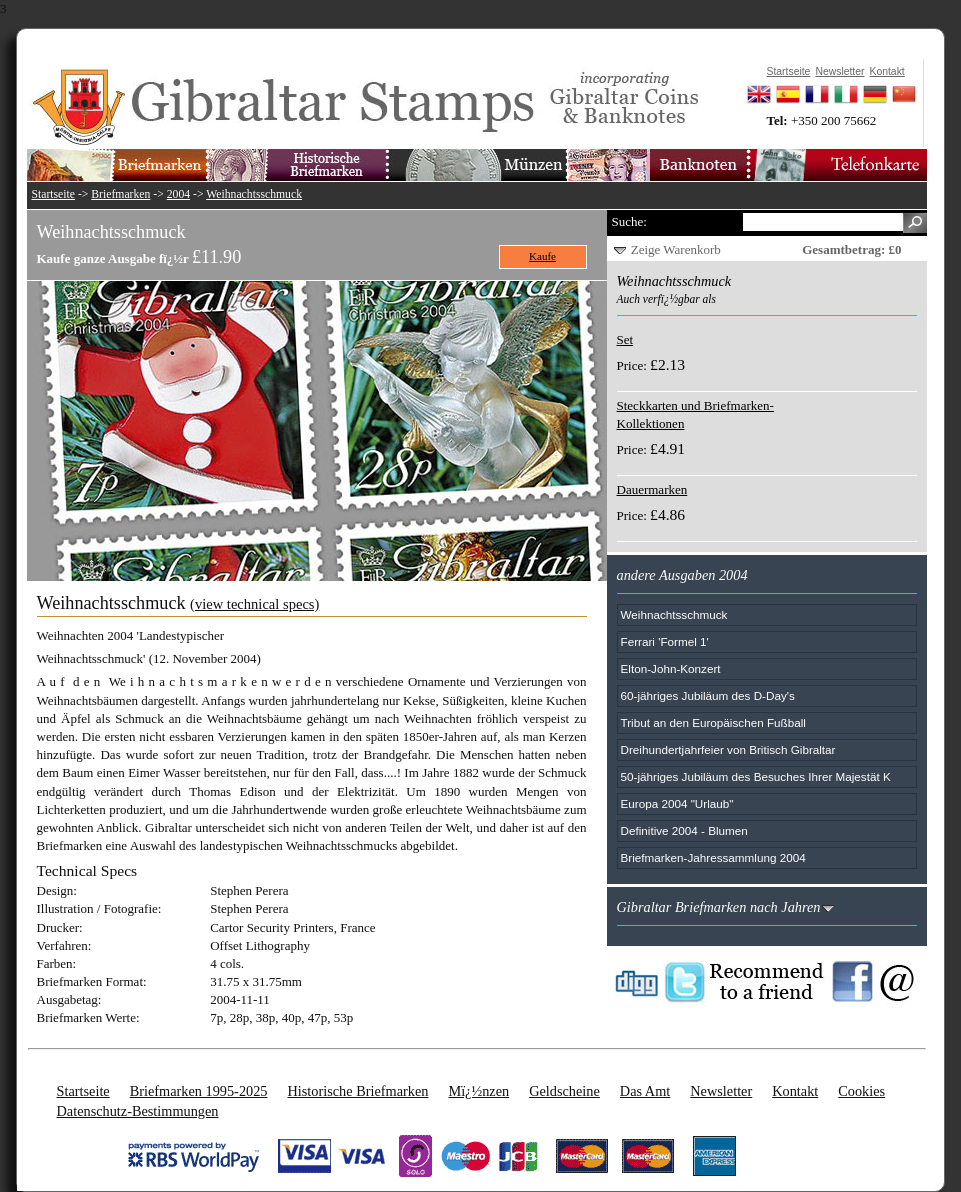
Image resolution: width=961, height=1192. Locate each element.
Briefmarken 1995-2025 (199, 1091)
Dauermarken (652, 489)
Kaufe (542, 256)
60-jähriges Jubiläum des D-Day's (708, 695)
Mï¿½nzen (478, 1091)
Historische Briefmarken (357, 1091)
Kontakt (795, 1091)
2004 (178, 194)
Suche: (629, 221)
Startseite (54, 194)
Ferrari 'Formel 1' (665, 641)
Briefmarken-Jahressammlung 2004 (713, 857)
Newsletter (721, 1091)
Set (625, 339)
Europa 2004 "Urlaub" (677, 803)
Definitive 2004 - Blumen (684, 830)
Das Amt (645, 1091)
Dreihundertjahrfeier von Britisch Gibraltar (728, 749)
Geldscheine (564, 1091)
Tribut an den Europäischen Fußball (713, 722)
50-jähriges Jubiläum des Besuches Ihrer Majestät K (756, 776)
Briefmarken (120, 194)
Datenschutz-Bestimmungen (138, 1111)
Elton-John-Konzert (671, 668)
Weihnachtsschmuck (254, 194)
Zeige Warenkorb (676, 249)
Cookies (861, 1091)
